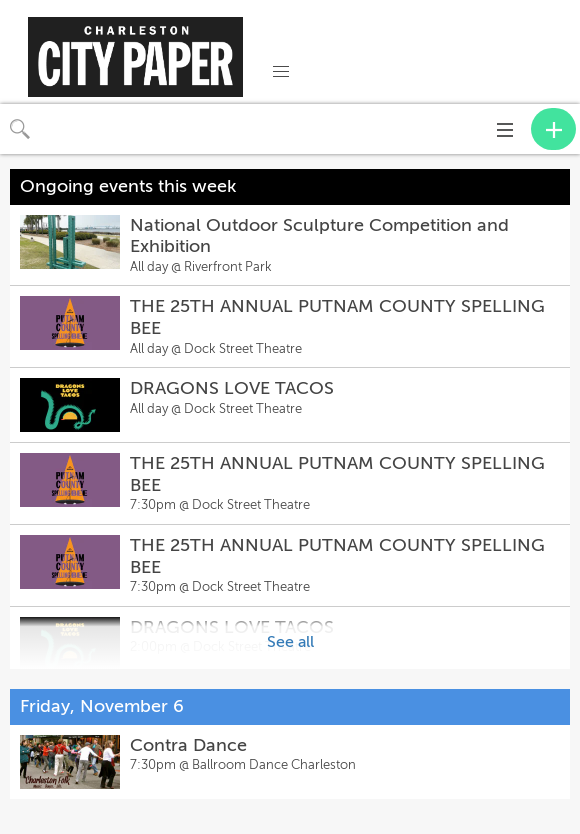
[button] (281, 72)
